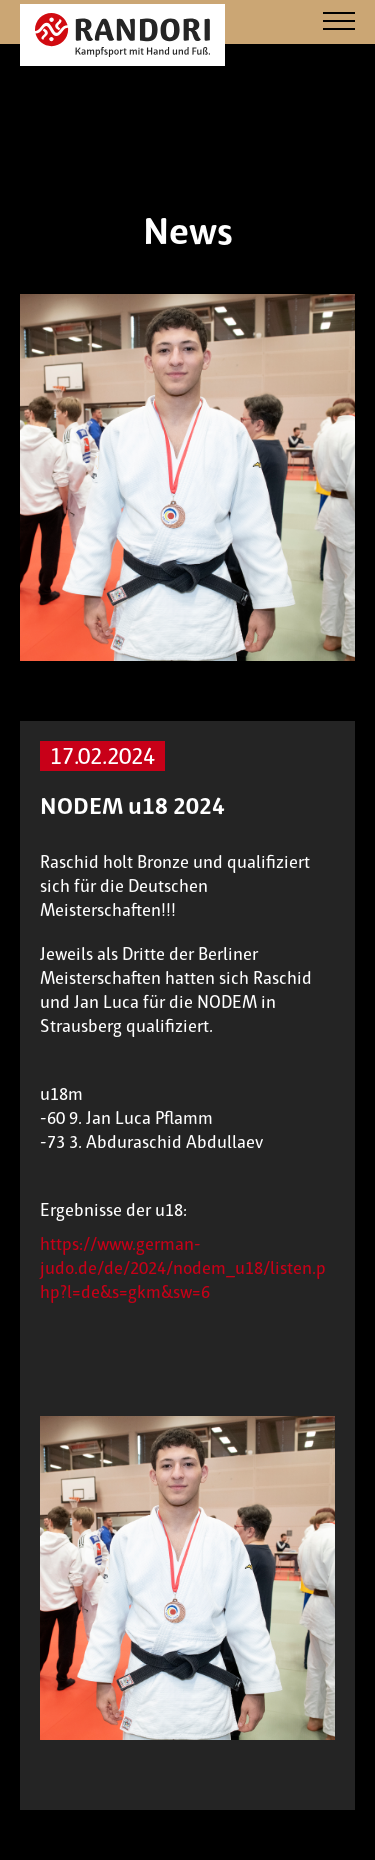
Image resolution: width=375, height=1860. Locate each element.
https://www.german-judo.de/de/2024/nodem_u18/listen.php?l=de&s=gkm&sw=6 (183, 1268)
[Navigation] (339, 22)
